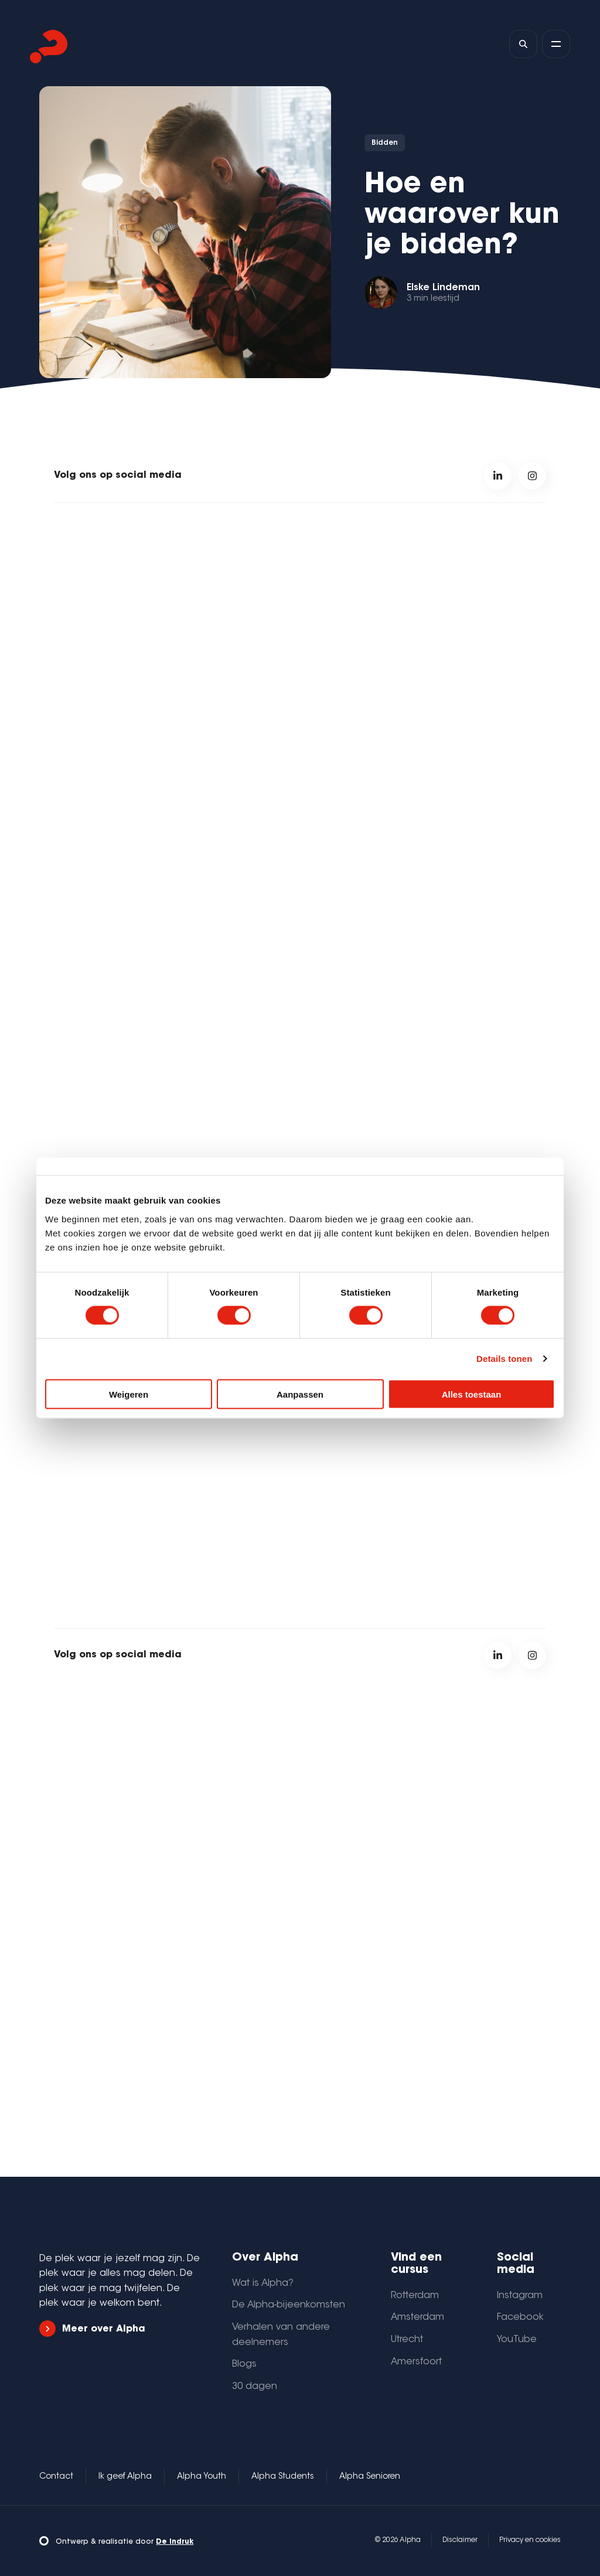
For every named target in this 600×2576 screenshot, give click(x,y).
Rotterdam (415, 2295)
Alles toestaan (472, 1394)
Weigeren (128, 1394)
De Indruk (174, 2542)
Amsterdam (417, 2317)
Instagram (520, 2295)
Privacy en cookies (530, 2540)
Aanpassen (300, 1394)
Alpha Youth (201, 2477)
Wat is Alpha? (263, 2283)
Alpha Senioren (369, 2477)
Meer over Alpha (92, 2329)
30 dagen (254, 2386)
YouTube (517, 2339)
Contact (56, 2477)
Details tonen (504, 1359)
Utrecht (407, 2339)
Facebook (520, 2317)
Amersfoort (416, 2362)
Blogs (244, 2364)
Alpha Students (282, 2477)
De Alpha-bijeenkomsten (288, 2305)
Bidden (384, 143)
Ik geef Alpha (125, 2477)
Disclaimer (460, 2540)
